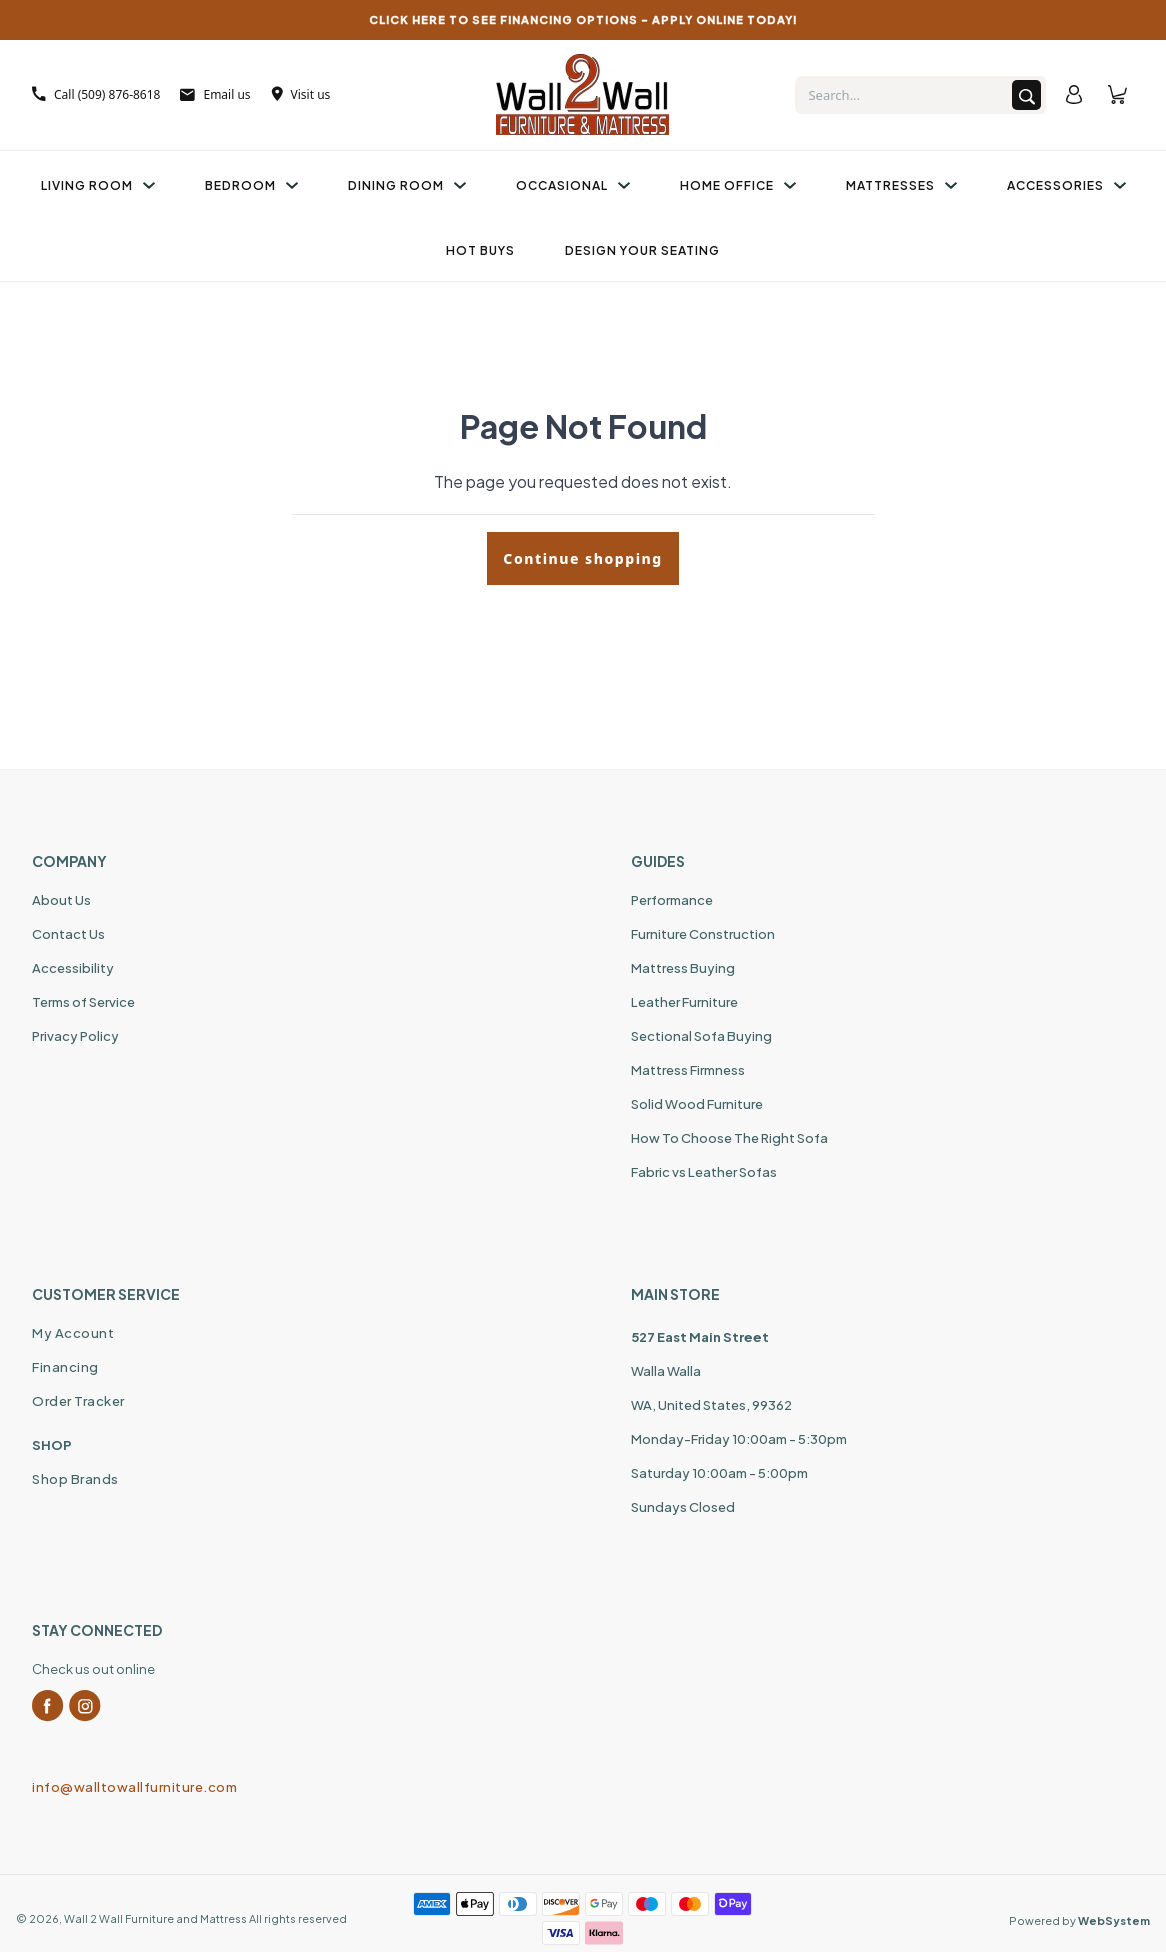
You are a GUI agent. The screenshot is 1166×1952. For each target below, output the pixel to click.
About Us (61, 900)
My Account (73, 1333)
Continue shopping (582, 558)
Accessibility (73, 968)
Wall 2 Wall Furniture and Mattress (155, 1918)
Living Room (98, 185)
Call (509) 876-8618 (96, 94)
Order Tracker (78, 1401)
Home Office (738, 185)
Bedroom (251, 185)
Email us (215, 94)
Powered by (1079, 1920)
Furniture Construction (703, 934)
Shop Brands (75, 1479)
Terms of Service (83, 1002)
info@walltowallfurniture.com (134, 1787)
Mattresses (901, 185)
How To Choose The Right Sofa (729, 1138)
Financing (65, 1367)
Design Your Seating (642, 250)
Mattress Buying (683, 968)
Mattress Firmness (688, 1070)
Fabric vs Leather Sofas (704, 1172)
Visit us (301, 94)
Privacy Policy (75, 1036)
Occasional (573, 185)
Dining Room (407, 185)
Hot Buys (480, 250)
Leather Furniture (684, 1002)
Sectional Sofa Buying (701, 1036)
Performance (672, 900)
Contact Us (68, 934)
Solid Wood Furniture (697, 1104)
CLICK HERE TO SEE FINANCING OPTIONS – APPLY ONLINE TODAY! (583, 19)
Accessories (1066, 185)
